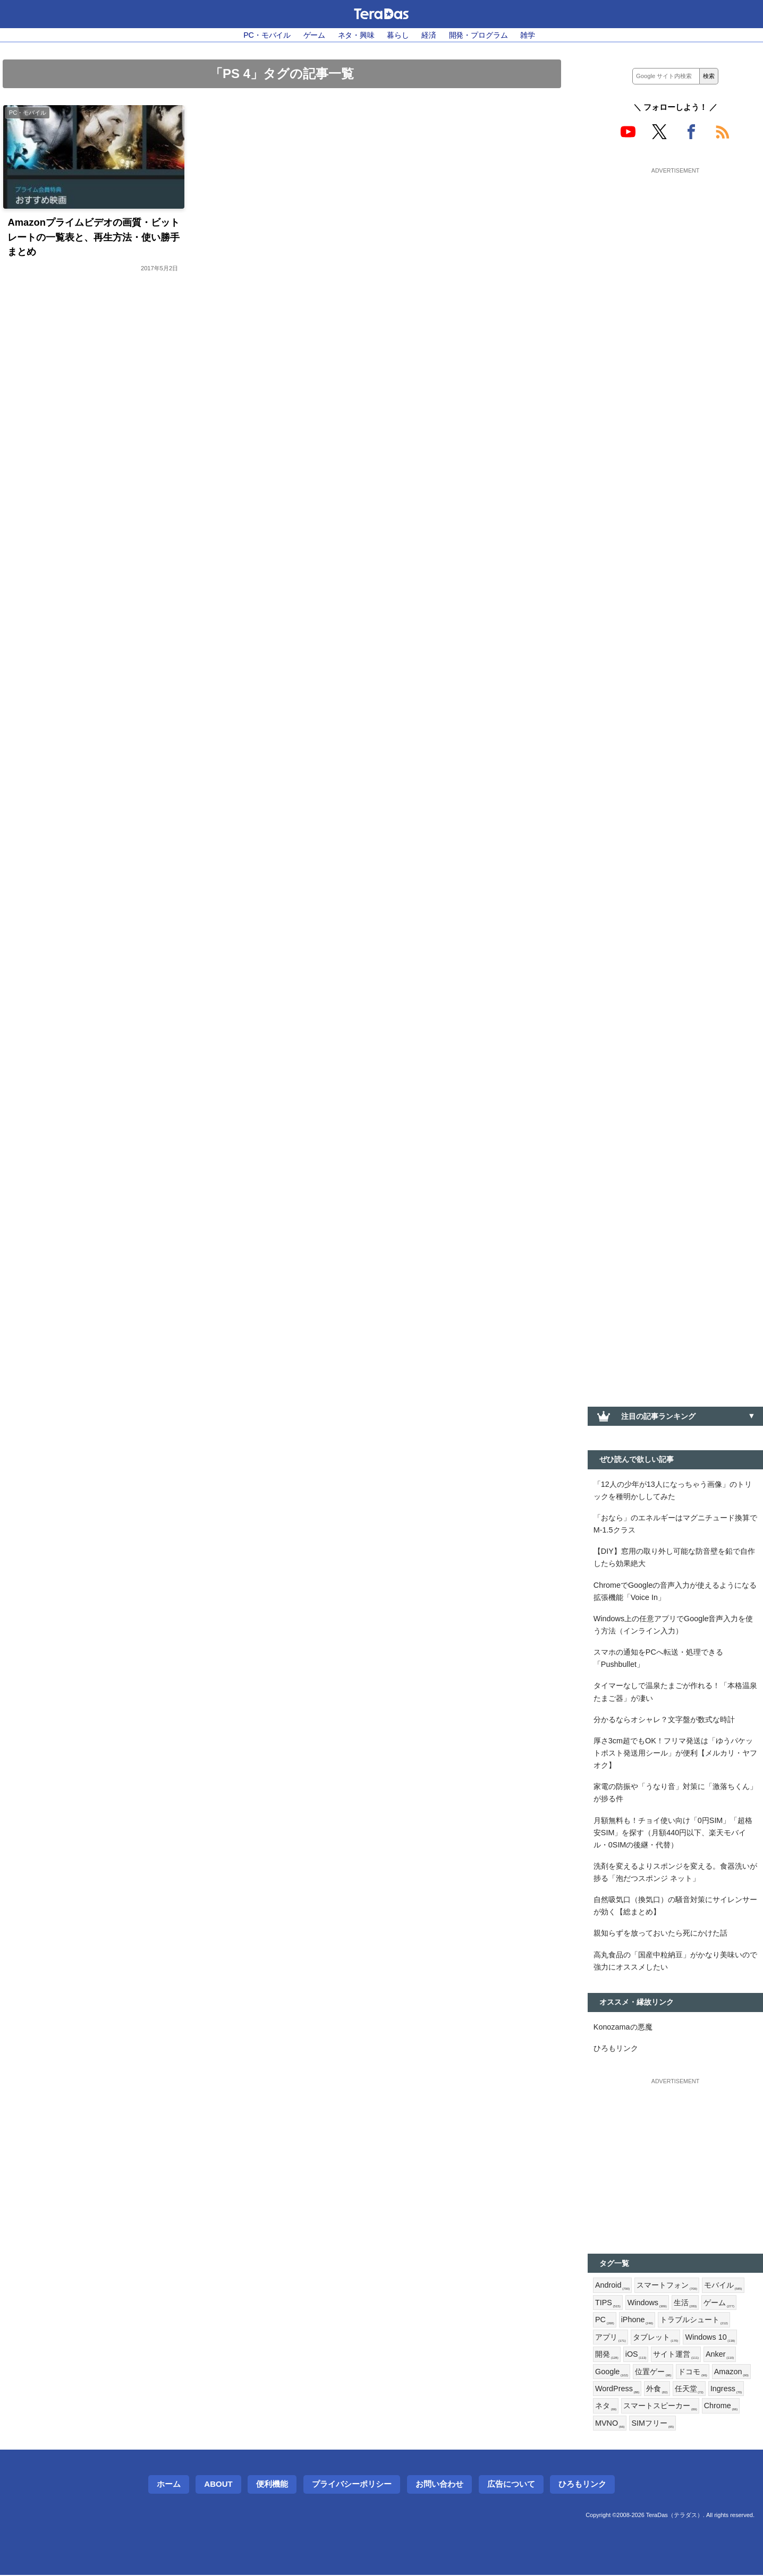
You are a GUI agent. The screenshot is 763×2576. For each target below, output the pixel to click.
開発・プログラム (478, 35)
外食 (656, 2389)
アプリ (610, 2338)
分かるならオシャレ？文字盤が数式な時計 (664, 1719)
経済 (428, 35)
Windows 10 (710, 2338)
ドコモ (692, 2372)
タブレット (656, 2338)
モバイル (723, 2286)
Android (612, 2286)
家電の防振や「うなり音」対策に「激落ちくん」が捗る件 (675, 1793)
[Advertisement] (675, 243)
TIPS (608, 2303)
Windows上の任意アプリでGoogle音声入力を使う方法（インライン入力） (673, 1624)
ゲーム (314, 35)
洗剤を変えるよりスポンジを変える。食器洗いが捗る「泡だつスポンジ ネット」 (675, 1872)
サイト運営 (676, 2355)
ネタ (605, 2407)
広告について (511, 2484)
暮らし (398, 35)
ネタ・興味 (356, 35)
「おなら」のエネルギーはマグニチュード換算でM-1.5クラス (675, 1523)
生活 (685, 2303)
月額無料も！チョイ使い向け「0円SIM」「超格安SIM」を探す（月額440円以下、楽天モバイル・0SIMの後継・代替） (673, 1832)
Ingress (726, 2389)
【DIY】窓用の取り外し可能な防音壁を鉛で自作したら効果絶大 (674, 1557)
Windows (647, 2303)
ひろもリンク (616, 2048)
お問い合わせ (439, 2484)
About (218, 2484)
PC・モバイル (267, 35)
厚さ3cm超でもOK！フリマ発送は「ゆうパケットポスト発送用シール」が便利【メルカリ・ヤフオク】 (675, 1753)
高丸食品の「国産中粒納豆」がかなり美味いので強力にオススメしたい (675, 1961)
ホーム (169, 2484)
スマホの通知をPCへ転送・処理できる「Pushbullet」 (658, 1658)
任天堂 (689, 2389)
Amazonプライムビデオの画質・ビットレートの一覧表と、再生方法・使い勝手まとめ (93, 237)
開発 (606, 2355)
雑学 (527, 35)
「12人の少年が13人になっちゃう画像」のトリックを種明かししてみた (673, 1490)
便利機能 (272, 2484)
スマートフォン (667, 2286)
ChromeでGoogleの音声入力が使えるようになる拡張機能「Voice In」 (675, 1591)
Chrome (721, 2407)
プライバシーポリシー (352, 2484)
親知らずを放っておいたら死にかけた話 (660, 1933)
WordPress (617, 2389)
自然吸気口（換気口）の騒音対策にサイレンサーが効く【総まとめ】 (675, 1906)
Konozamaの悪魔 (623, 2027)
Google (611, 2372)
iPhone (637, 2320)
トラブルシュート (694, 2320)
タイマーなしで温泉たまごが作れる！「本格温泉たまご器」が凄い (675, 1692)
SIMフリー (653, 2424)
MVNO (610, 2424)
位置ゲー (653, 2372)
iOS (636, 2355)
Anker (720, 2355)
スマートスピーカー (660, 2407)
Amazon (731, 2372)
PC (604, 2320)
